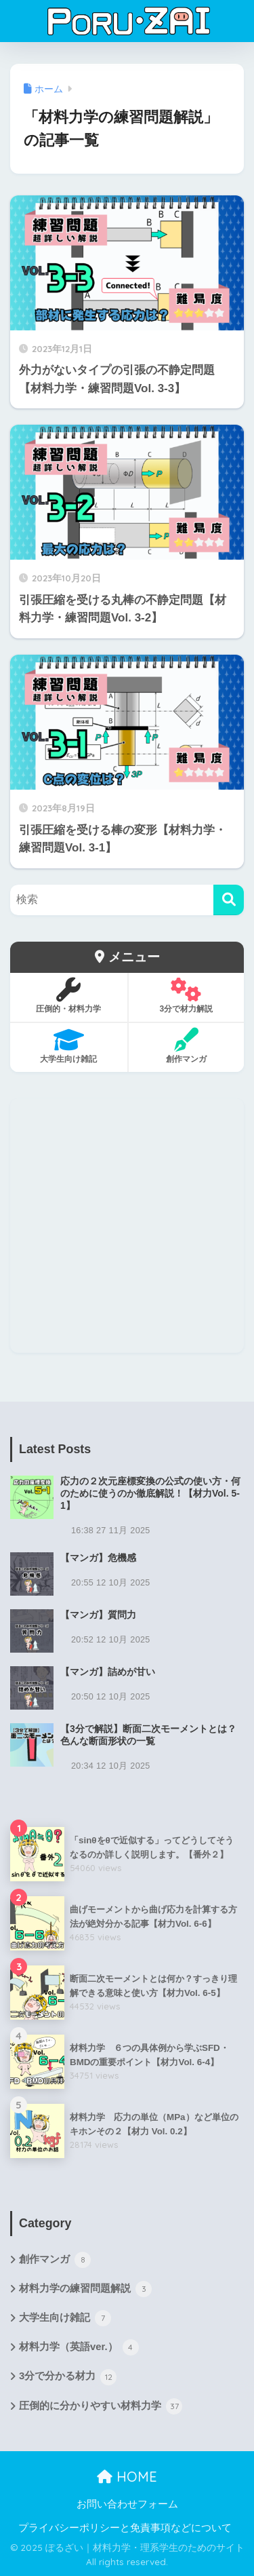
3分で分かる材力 (68, 2377)
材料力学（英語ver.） (79, 2347)
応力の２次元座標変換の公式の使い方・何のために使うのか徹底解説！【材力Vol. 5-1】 (150, 1493)
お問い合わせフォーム (127, 2504)
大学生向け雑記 (65, 2318)
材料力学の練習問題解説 (85, 2289)
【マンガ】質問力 (98, 1614)
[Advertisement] (127, 1225)
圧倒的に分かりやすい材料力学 (100, 2406)
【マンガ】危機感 (98, 1557)
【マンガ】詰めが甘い (107, 1671)
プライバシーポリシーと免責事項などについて (125, 2527)
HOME (127, 2476)
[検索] (228, 900)
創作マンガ (55, 2260)
